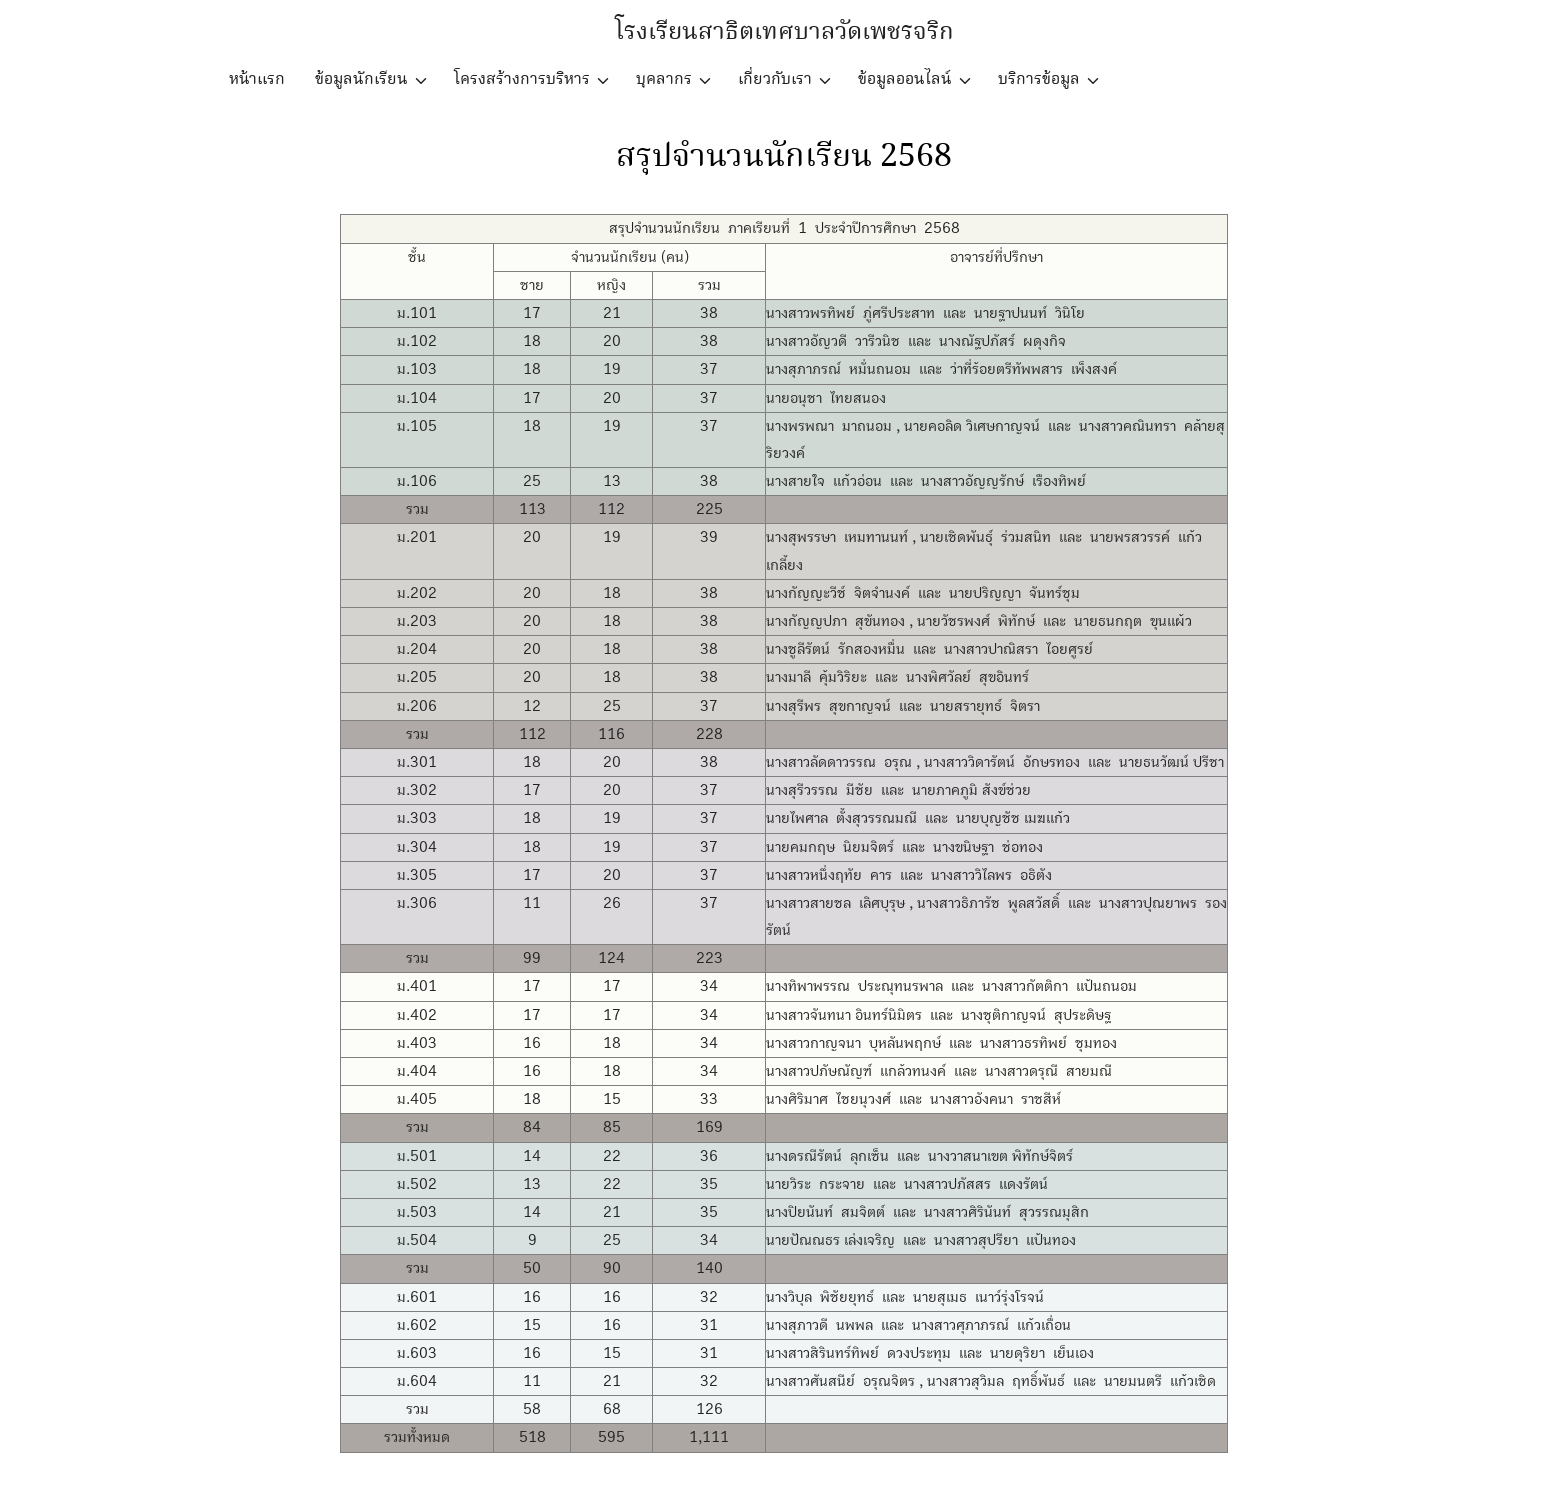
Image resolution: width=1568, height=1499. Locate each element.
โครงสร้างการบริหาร (522, 79)
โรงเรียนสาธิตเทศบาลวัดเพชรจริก (784, 32)
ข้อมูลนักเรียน (361, 79)
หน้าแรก (257, 79)
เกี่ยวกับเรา (775, 79)
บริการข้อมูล (1039, 79)
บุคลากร (664, 79)
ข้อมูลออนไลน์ (905, 79)
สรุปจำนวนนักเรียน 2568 (784, 157)
